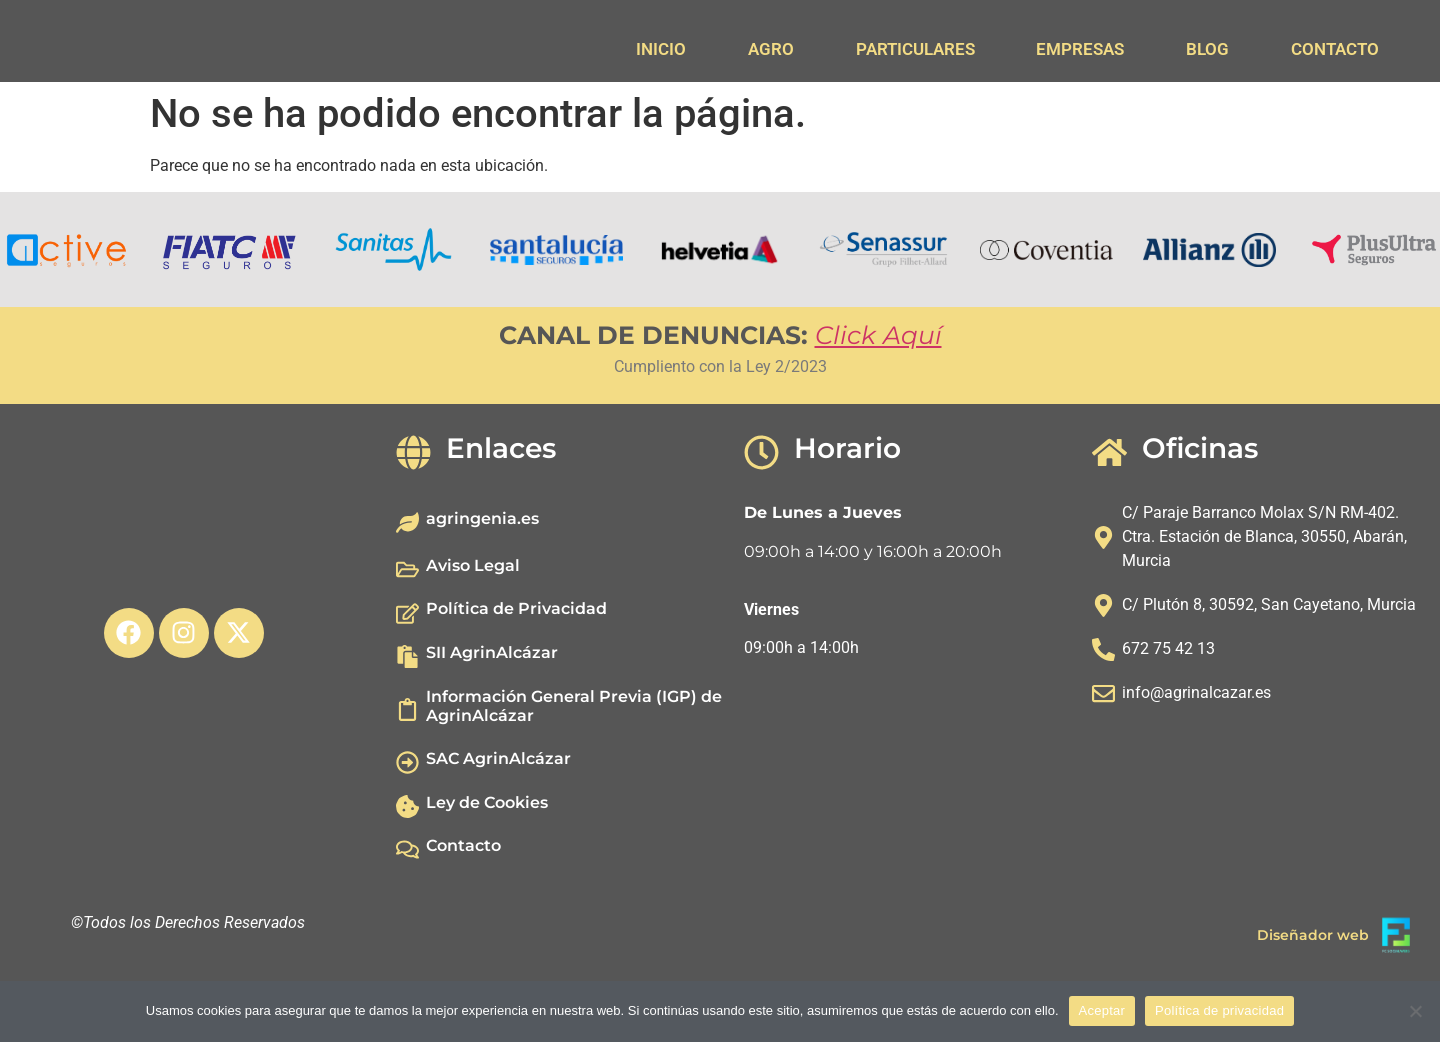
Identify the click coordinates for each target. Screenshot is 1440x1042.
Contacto (463, 901)
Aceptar (1102, 1010)
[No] (1415, 1011)
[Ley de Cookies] (407, 861)
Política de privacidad (1219, 1010)
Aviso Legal (473, 621)
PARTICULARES (915, 49)
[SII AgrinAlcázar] (407, 712)
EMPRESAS (1080, 49)
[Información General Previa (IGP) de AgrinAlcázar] (407, 765)
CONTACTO (1335, 49)
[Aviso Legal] (407, 625)
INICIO (661, 49)
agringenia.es (482, 574)
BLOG (1207, 49)
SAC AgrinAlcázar (498, 814)
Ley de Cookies (487, 857)
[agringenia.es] (407, 578)
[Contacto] (407, 905)
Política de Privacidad (516, 664)
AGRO (771, 49)
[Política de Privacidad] (407, 668)
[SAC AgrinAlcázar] (407, 818)
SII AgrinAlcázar (492, 708)
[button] (20, 306)
